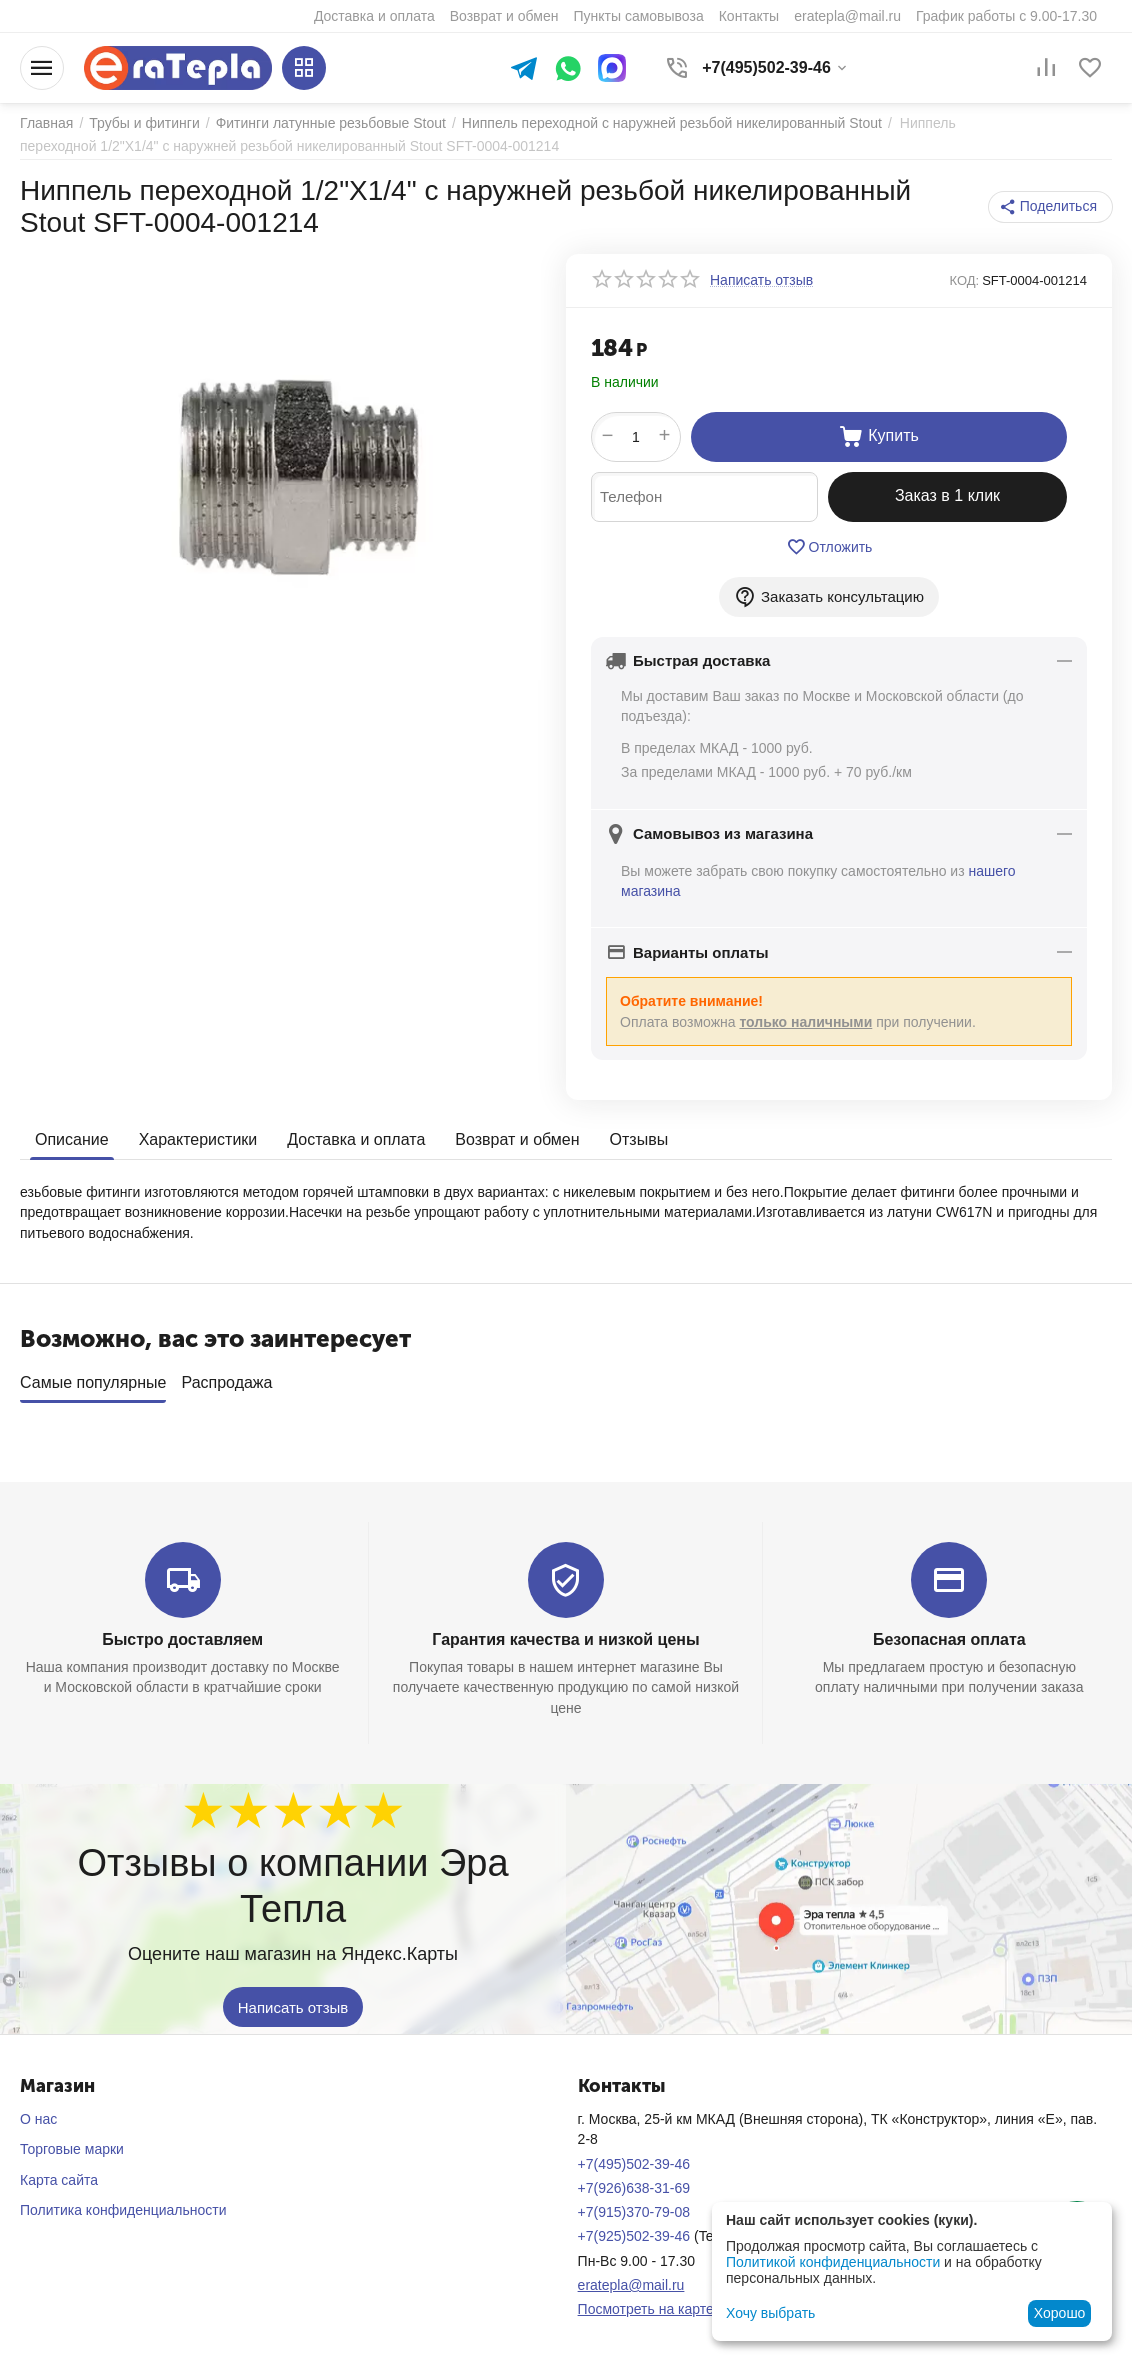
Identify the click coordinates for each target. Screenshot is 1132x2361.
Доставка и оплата (356, 1139)
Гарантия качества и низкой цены (565, 1639)
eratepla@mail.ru (631, 2285)
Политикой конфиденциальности (833, 2262)
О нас (38, 2119)
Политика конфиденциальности (123, 2210)
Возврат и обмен (517, 1139)
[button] (1050, 207)
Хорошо (1060, 2313)
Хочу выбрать (770, 2313)
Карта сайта (59, 2180)
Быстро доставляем (182, 1639)
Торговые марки (72, 2149)
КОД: (965, 280)
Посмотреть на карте (646, 2309)
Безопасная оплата (949, 1639)
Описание (72, 1139)
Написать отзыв (293, 2006)
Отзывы (639, 1139)
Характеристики (198, 1139)
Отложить (829, 547)
